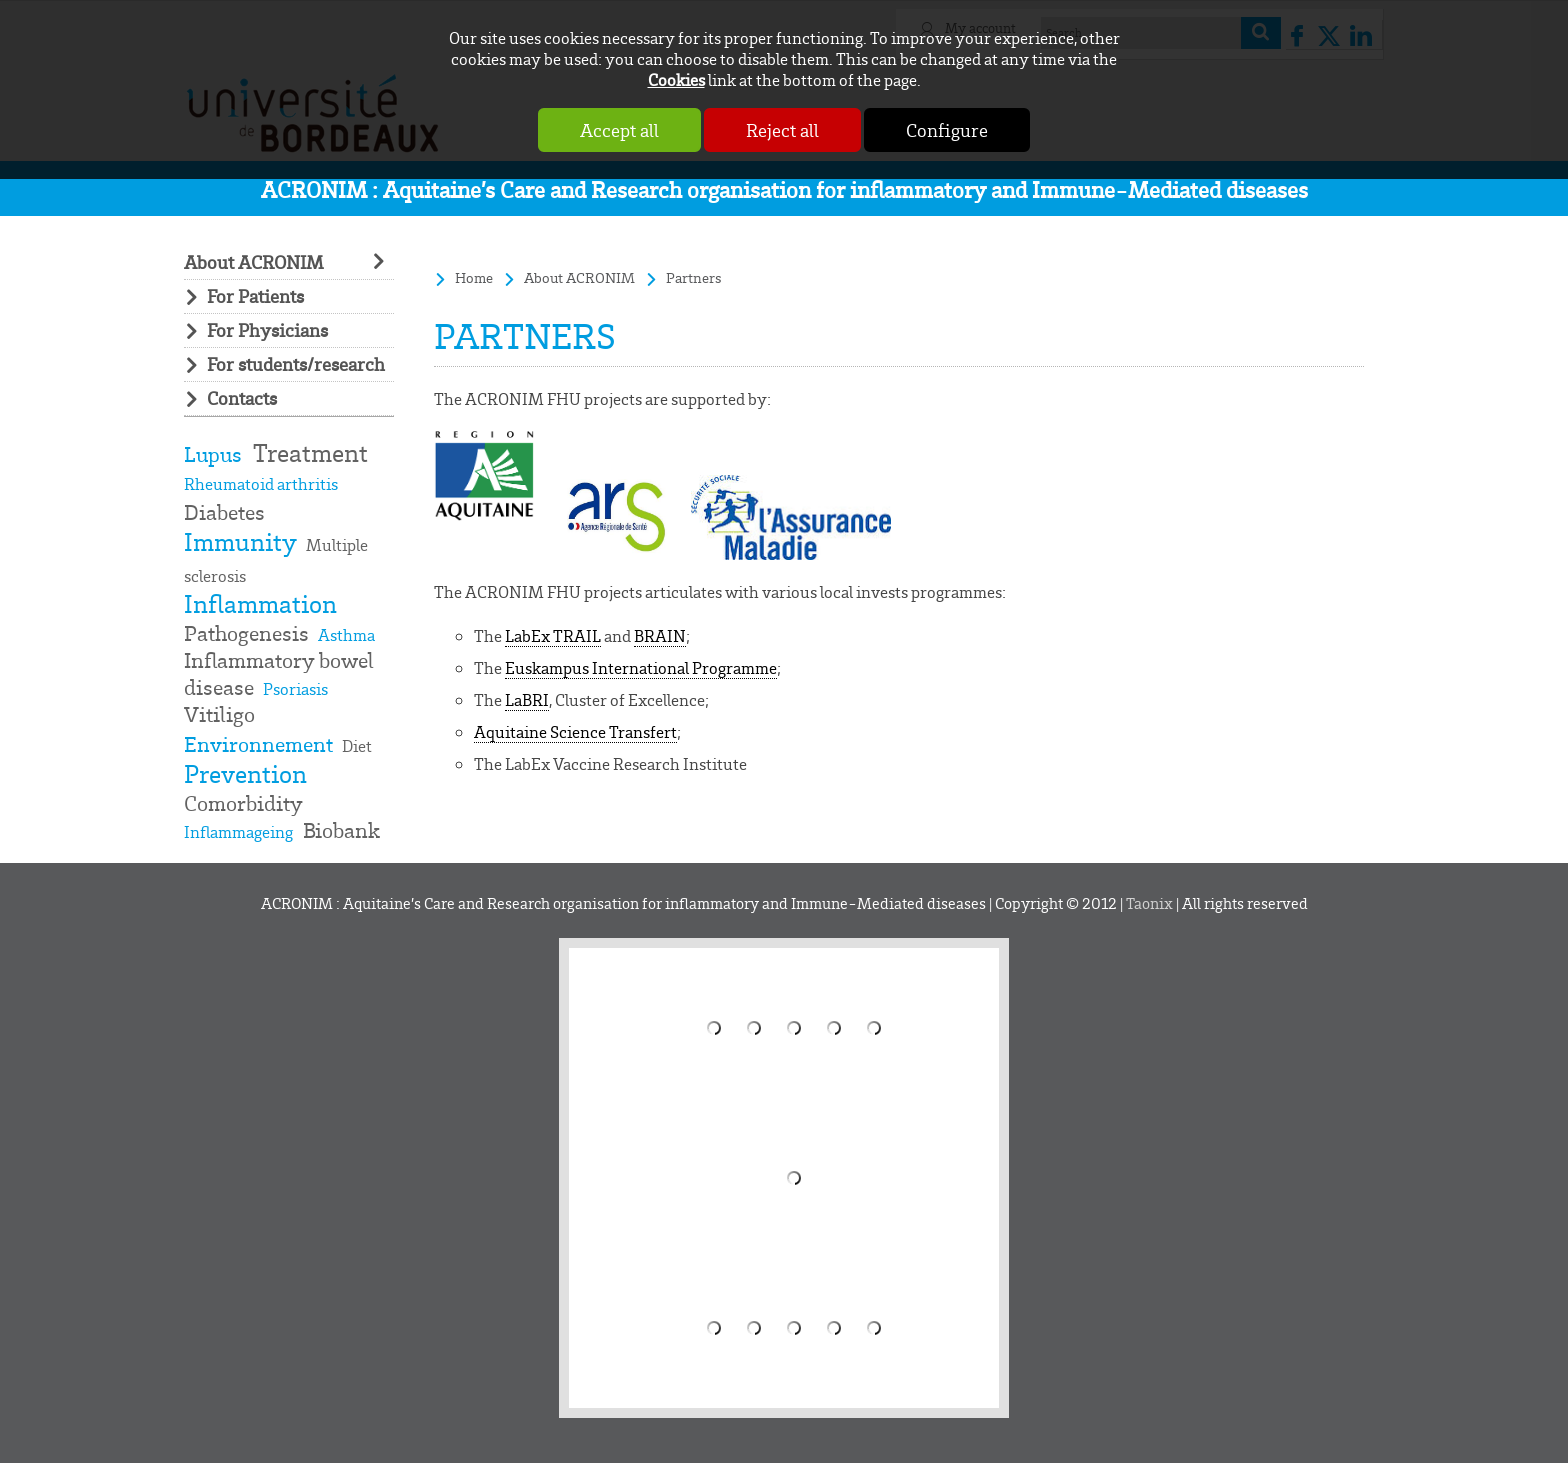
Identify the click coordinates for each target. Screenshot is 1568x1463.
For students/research (296, 364)
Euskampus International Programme (641, 667)
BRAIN (660, 635)
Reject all (782, 130)
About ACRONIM (253, 262)
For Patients (255, 296)
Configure (947, 130)
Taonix (1149, 903)
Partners (694, 278)
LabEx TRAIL (553, 635)
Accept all (619, 130)
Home (474, 278)
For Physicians (267, 330)
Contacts (242, 398)
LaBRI (527, 699)
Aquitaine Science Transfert (575, 731)
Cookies (676, 79)
